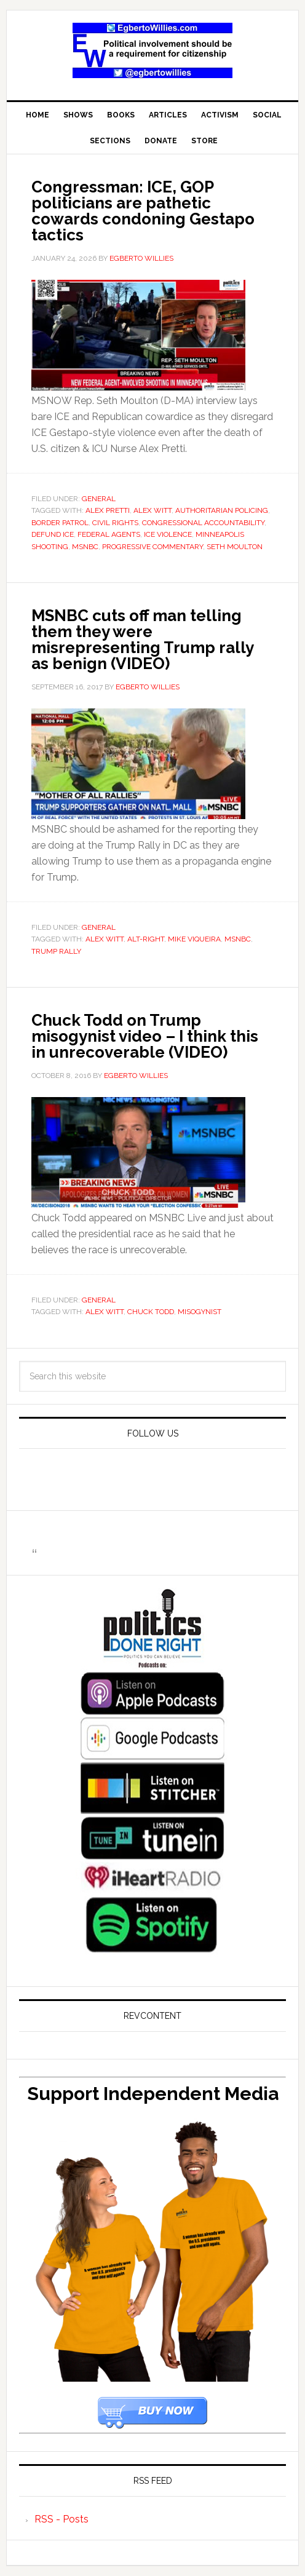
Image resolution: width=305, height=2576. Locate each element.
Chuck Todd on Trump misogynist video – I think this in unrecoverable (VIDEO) (144, 1036)
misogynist (199, 1311)
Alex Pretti (107, 510)
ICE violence (168, 534)
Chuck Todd (150, 1311)
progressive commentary (152, 546)
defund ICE (52, 534)
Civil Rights (115, 522)
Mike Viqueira (194, 939)
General (99, 498)
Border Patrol (60, 522)
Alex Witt (152, 510)
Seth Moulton (235, 546)
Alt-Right (145, 939)
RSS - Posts (61, 2519)
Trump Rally (56, 951)
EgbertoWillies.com (152, 50)
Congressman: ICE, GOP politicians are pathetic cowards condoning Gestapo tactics (143, 211)
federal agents (108, 534)
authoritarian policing (221, 510)
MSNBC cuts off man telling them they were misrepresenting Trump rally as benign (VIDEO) (142, 639)
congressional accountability (203, 522)
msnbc (85, 546)
